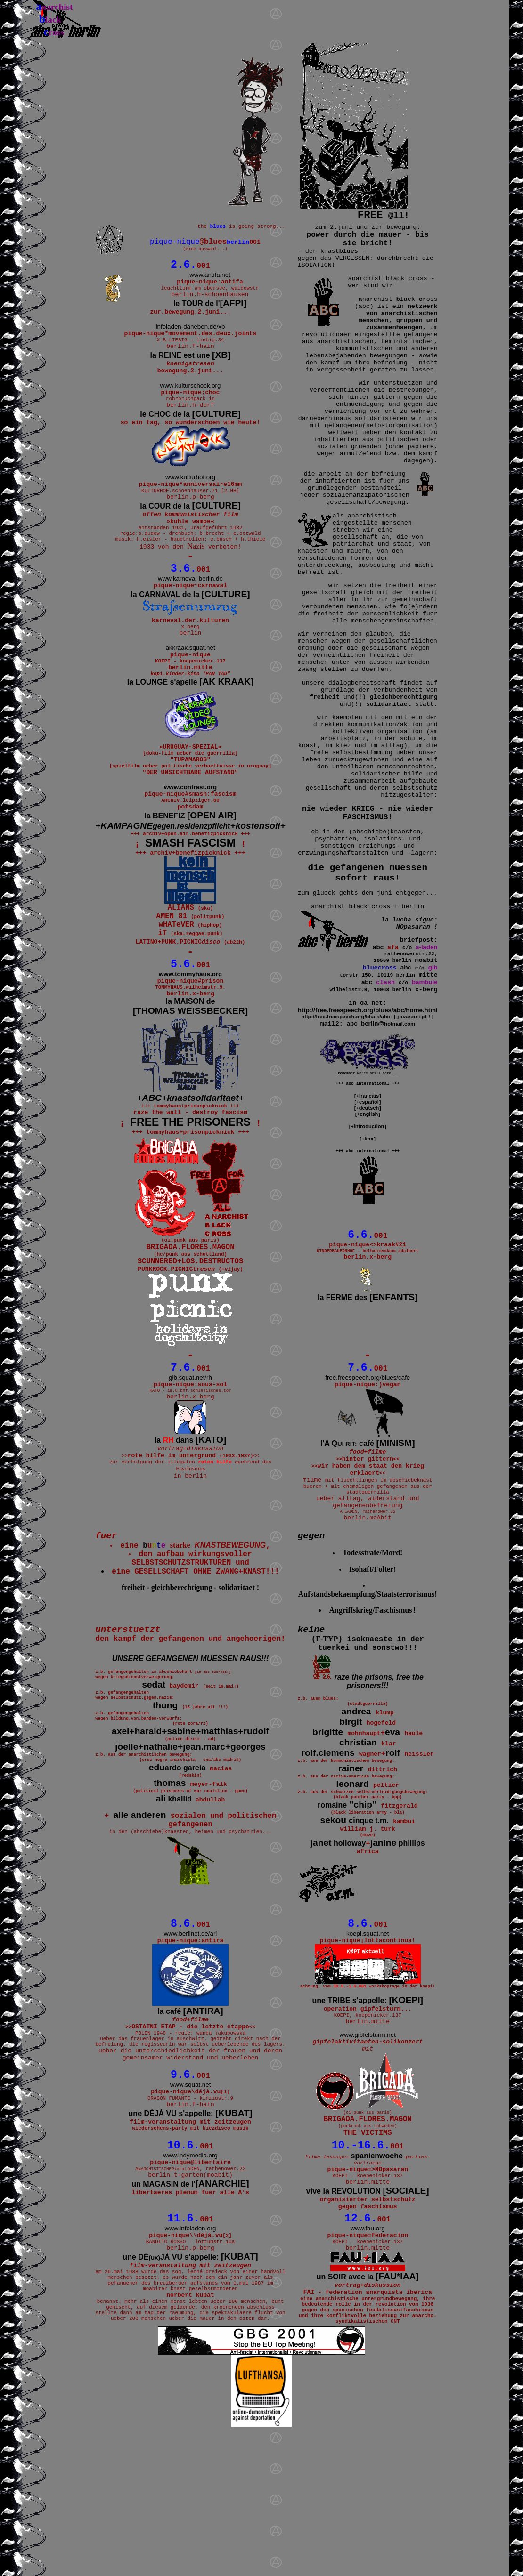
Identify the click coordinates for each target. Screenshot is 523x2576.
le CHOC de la (190, 433)
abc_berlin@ (381, 1025)
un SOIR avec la (368, 2413)
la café (190, 2121)
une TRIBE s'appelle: (367, 2112)
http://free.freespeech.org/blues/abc (345, 1019)
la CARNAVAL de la (190, 628)
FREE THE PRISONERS (190, 1194)
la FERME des (368, 1306)
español (369, 1106)
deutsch (369, 1112)
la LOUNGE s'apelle (190, 725)
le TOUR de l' (209, 310)
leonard (352, 1886)
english (369, 1118)
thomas (170, 1892)
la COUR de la (190, 531)
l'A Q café (367, 1527)
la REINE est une (190, 367)
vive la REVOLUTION (367, 2321)
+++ (190, 1836)
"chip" (347, 1909)
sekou (354, 1925)
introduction (369, 1130)
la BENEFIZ (190, 870)
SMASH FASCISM (190, 899)
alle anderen (139, 1925)
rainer (350, 1869)
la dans (191, 1526)
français (369, 1100)
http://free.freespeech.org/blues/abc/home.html (368, 1012)
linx (368, 1143)
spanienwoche (377, 2280)
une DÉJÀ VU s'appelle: (191, 2238)
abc (378, 949)
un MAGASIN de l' (190, 2312)
